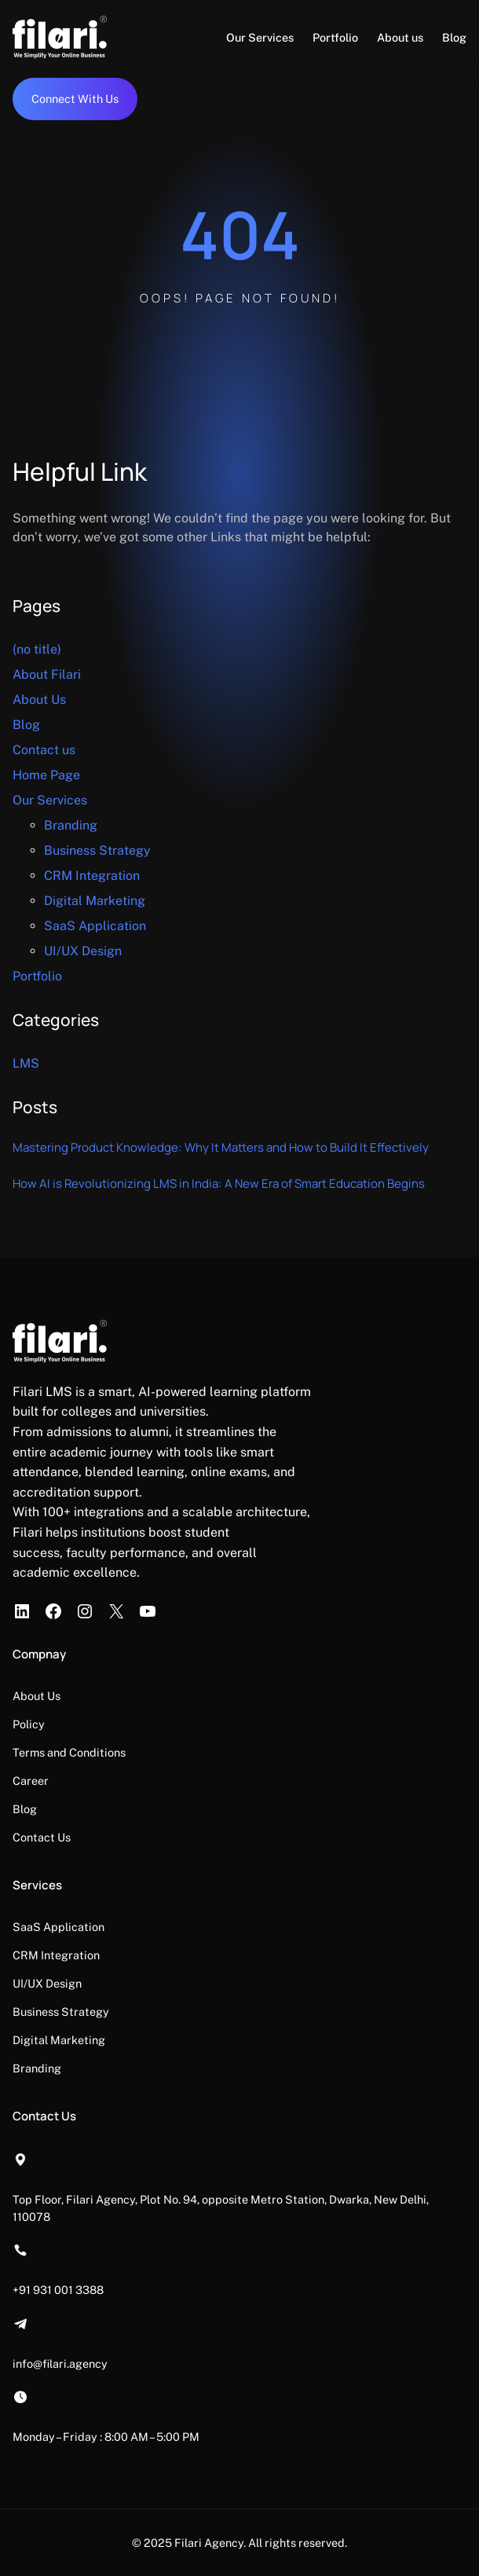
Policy (29, 1724)
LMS (26, 1063)
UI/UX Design (83, 951)
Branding (70, 825)
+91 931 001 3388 (58, 2289)
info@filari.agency (60, 2363)
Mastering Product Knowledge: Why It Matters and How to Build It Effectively (221, 1147)
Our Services (50, 800)
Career (31, 1780)
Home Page (46, 775)
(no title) (37, 649)
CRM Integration (92, 875)
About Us (39, 699)
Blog (26, 724)
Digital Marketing (94, 900)
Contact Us (42, 1837)
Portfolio (37, 976)
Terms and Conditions (69, 1752)
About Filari (47, 674)
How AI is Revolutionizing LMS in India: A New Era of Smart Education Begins (219, 1183)
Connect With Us (75, 98)
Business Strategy (97, 850)
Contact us (44, 749)
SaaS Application (95, 925)
